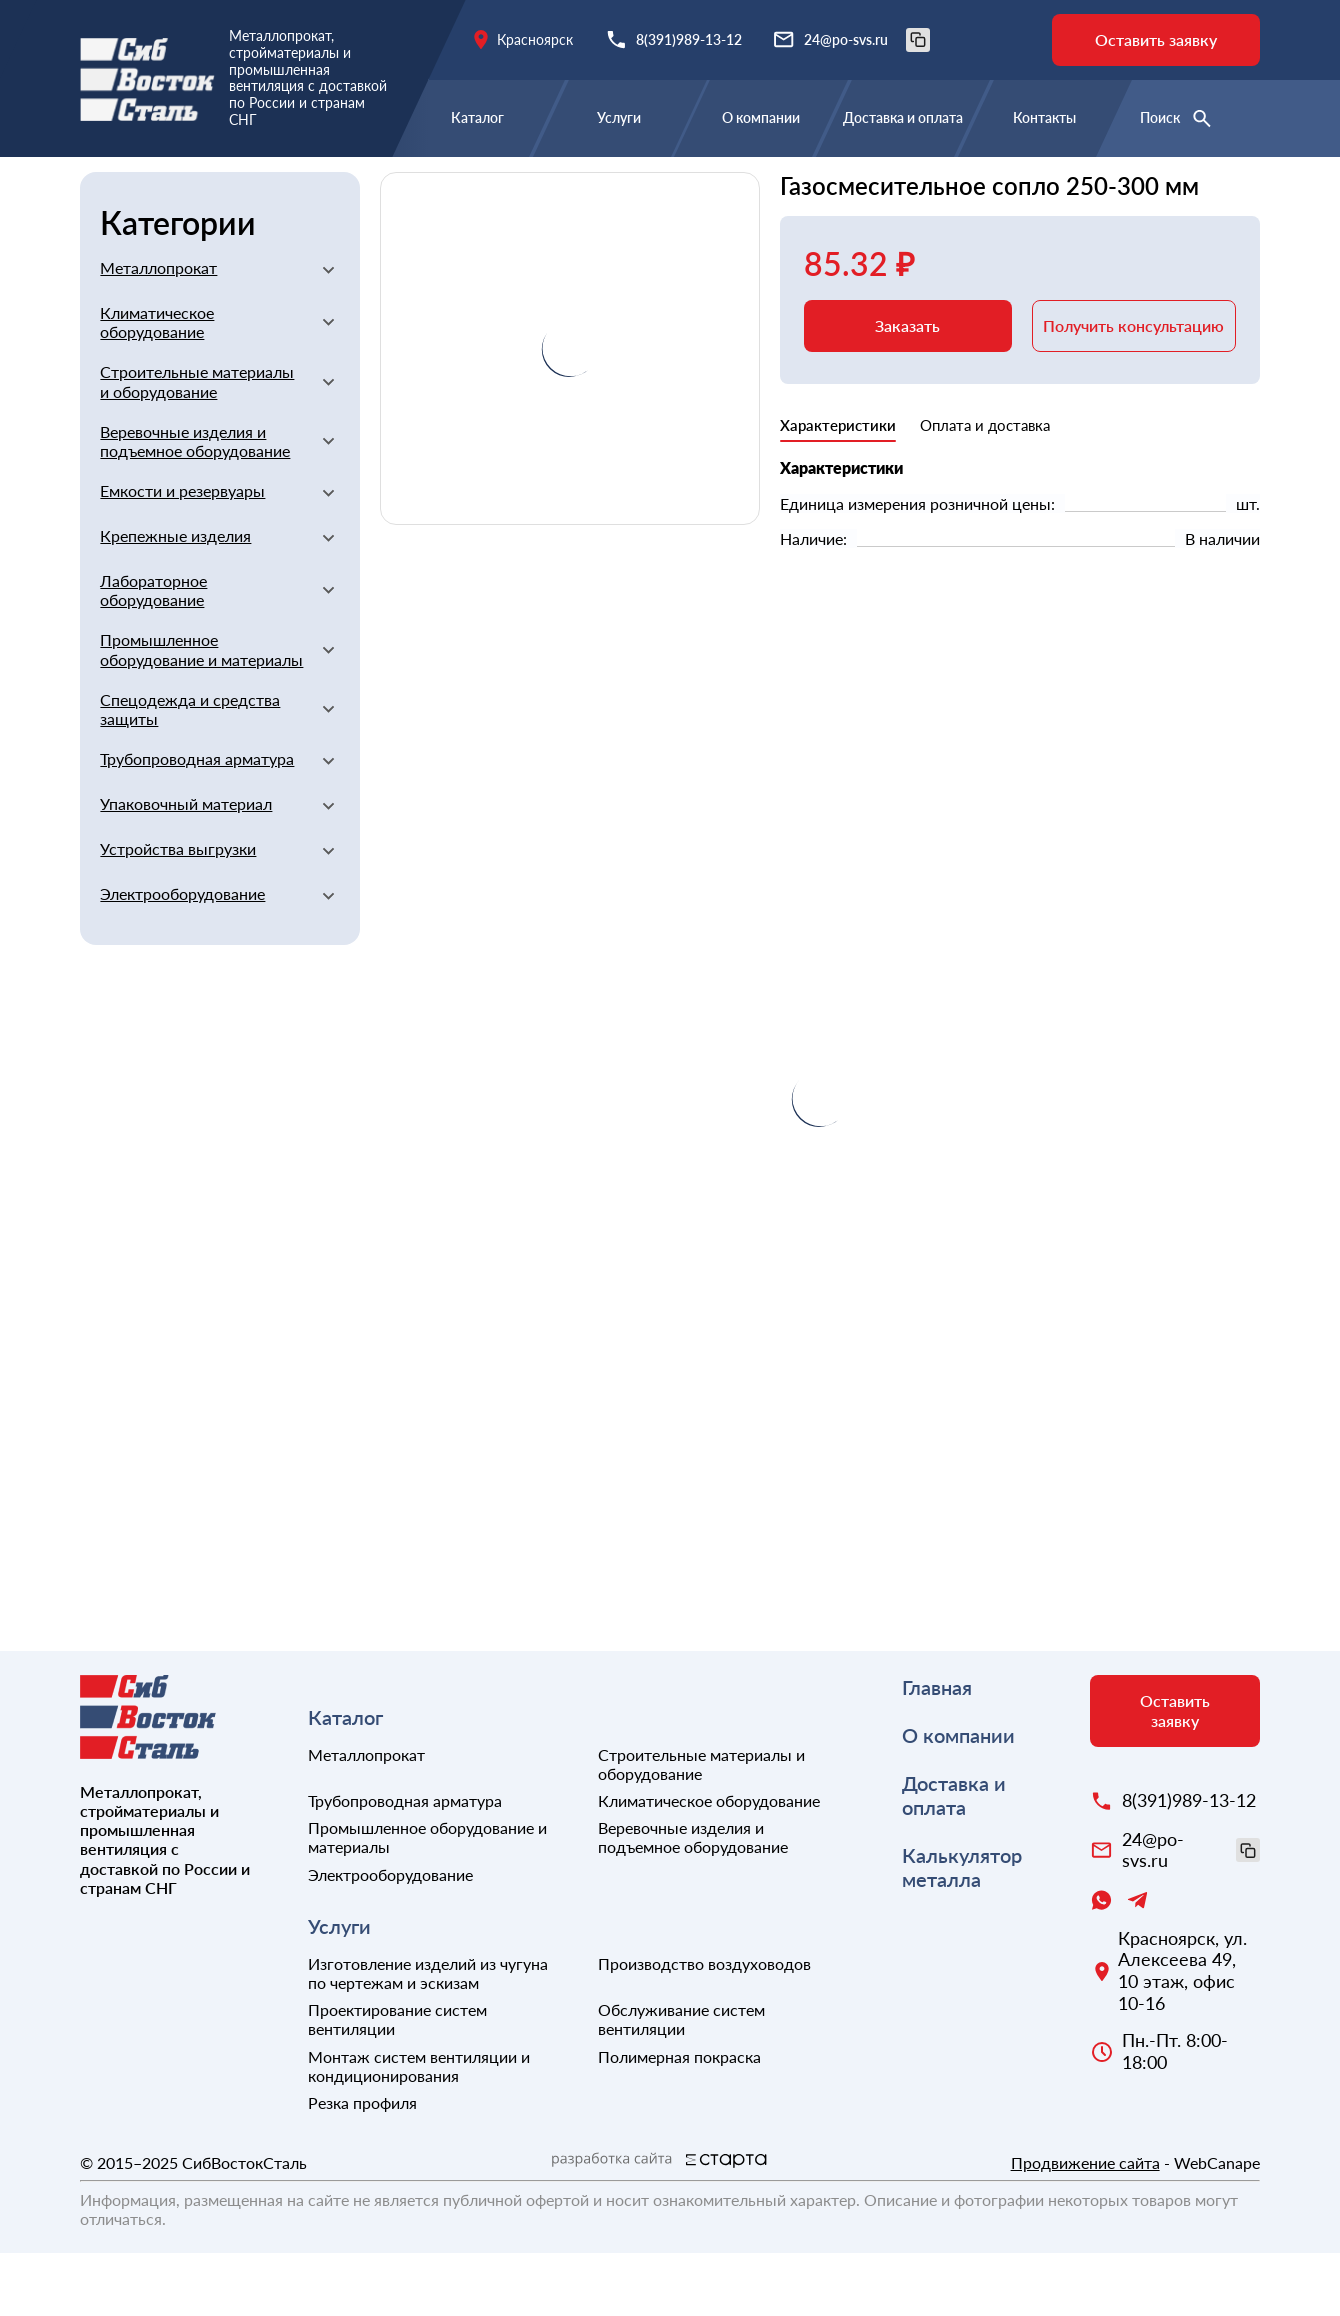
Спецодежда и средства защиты (190, 772)
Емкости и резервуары (182, 553)
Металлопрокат (158, 330)
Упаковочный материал (186, 866)
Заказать (907, 388)
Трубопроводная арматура (197, 821)
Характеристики (838, 488)
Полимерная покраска (679, 2119)
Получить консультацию (1133, 388)
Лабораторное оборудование (153, 653)
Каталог (477, 117)
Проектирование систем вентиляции (397, 2082)
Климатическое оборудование (157, 385)
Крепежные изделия (175, 598)
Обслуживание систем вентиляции (681, 2082)
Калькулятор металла (962, 1930)
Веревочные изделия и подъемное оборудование (195, 504)
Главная (111, 187)
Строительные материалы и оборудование (426, 187)
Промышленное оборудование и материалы (201, 712)
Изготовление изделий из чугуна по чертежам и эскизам (428, 2036)
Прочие (885, 187)
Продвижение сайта (1085, 2225)
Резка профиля (362, 2165)
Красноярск (535, 39)
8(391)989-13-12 (689, 39)
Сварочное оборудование (730, 187)
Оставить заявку (1156, 39)
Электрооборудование (182, 956)
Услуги (619, 117)
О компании (761, 117)
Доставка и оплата (903, 117)
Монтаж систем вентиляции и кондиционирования (419, 2129)
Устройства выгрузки (178, 911)
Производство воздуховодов (704, 2026)
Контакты (1044, 117)
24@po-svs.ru (867, 40)
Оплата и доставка (985, 488)
